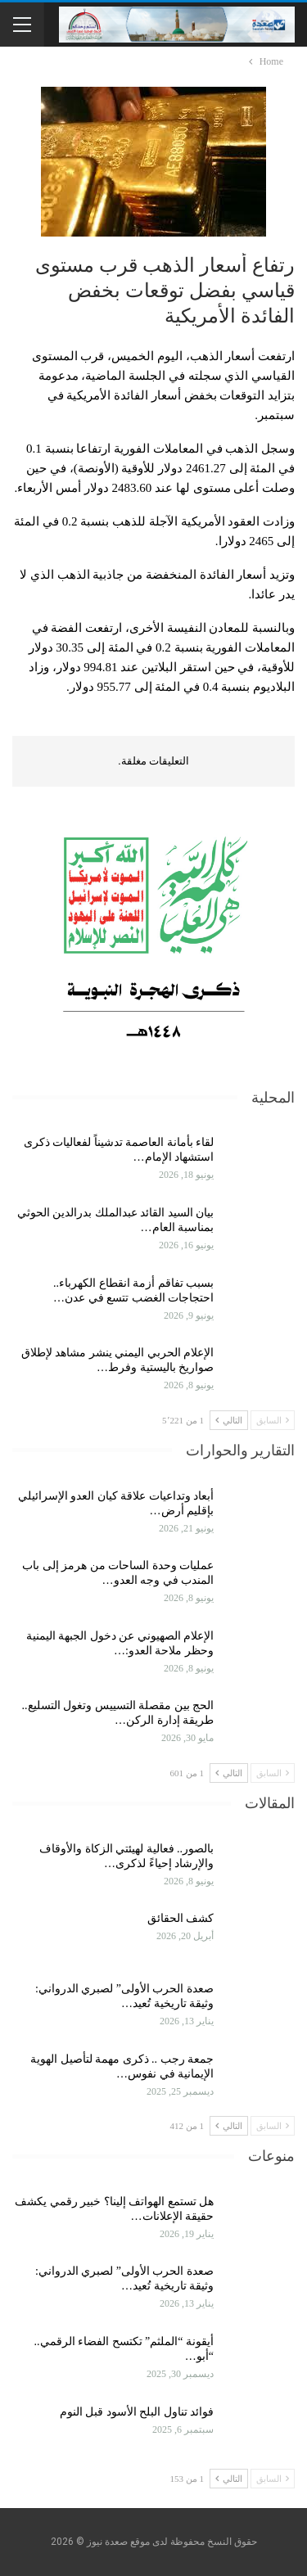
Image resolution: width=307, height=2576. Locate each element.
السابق (272, 1420)
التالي (228, 1420)
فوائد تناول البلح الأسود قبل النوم (137, 2412)
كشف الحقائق (179, 1918)
